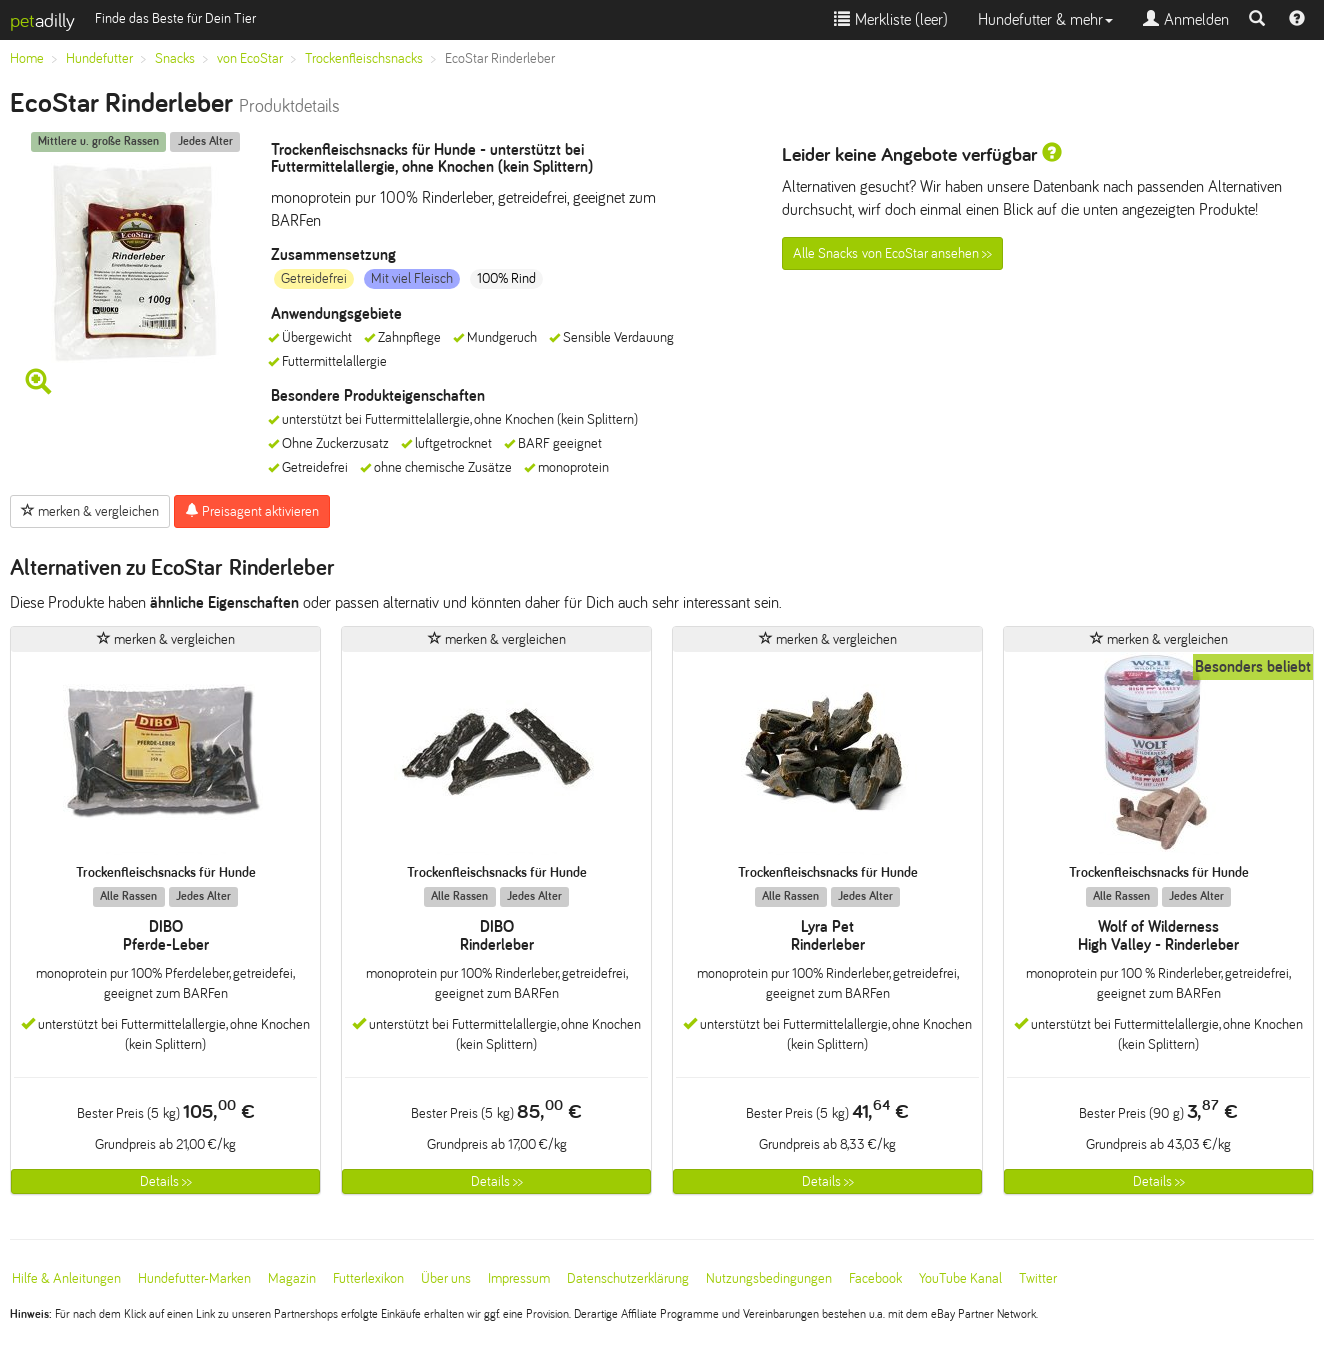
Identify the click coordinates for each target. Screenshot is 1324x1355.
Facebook (875, 1278)
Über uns (446, 1278)
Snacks (175, 58)
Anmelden (1186, 19)
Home (27, 58)
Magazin (292, 1278)
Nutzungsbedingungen (769, 1278)
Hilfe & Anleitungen (66, 1278)
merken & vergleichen (90, 511)
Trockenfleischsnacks (364, 58)
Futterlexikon (368, 1278)
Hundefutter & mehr (1045, 19)
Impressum (519, 1278)
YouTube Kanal (960, 1278)
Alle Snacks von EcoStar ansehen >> (892, 253)
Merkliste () (891, 19)
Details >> (166, 1181)
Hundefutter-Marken (194, 1278)
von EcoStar (250, 58)
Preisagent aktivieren (252, 511)
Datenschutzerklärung (628, 1278)
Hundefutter (99, 58)
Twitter (1038, 1278)
